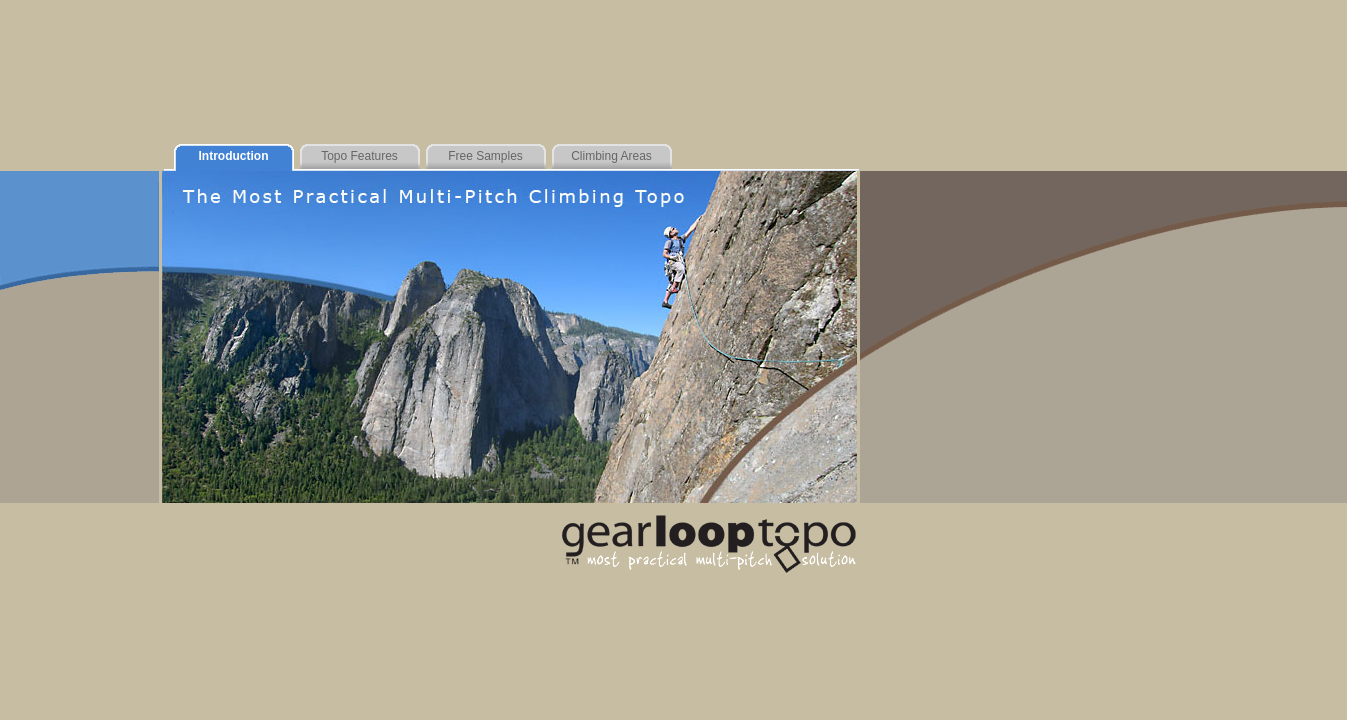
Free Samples (485, 156)
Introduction (234, 156)
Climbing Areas (611, 156)
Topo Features (359, 156)
